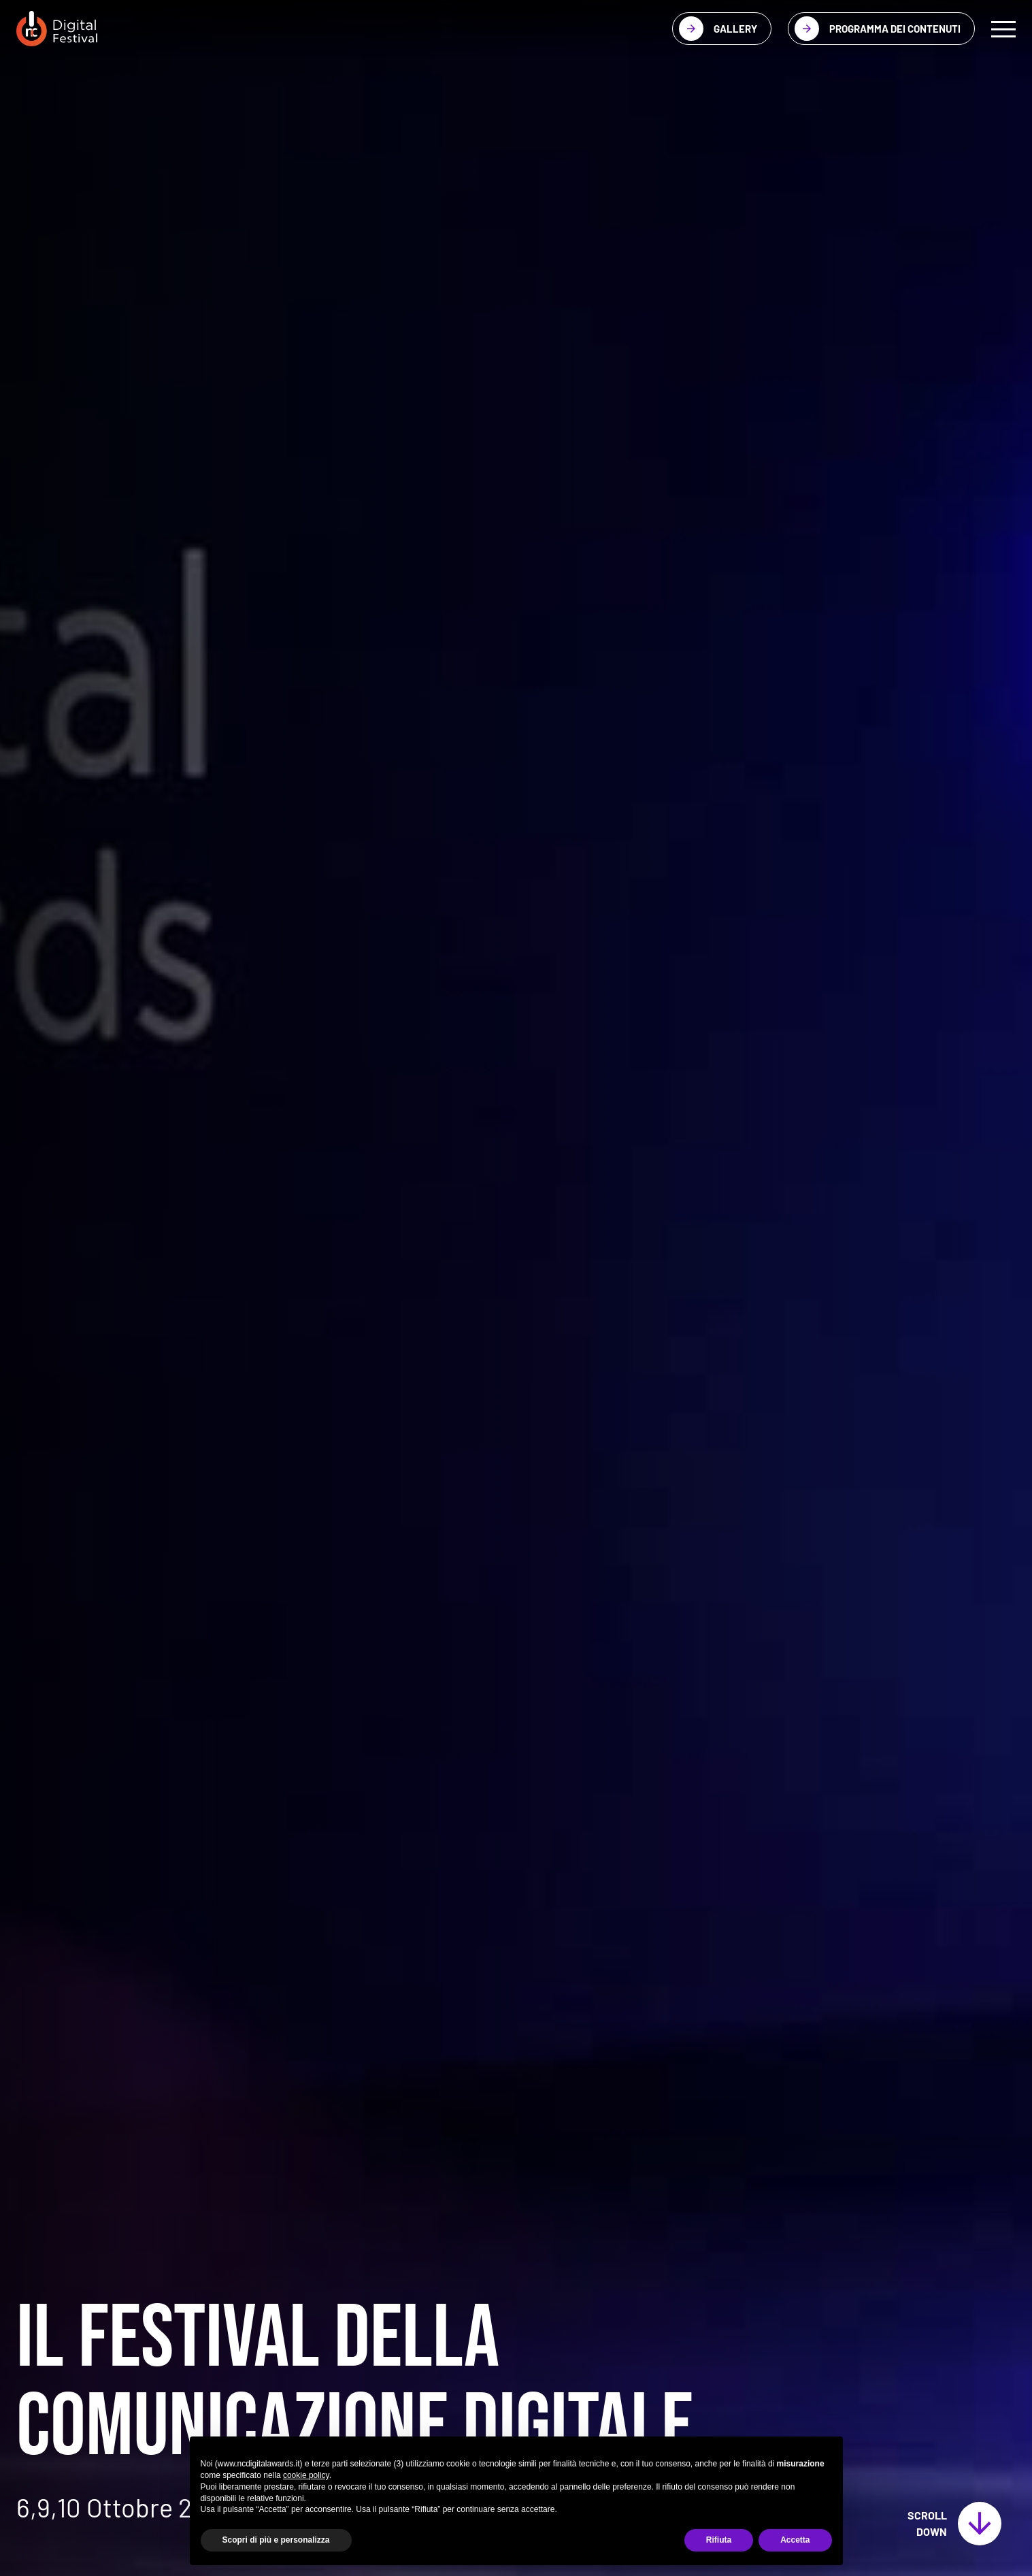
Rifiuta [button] (718, 2540)
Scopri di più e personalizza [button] (276, 2540)
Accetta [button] (795, 2540)
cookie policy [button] (306, 2475)
